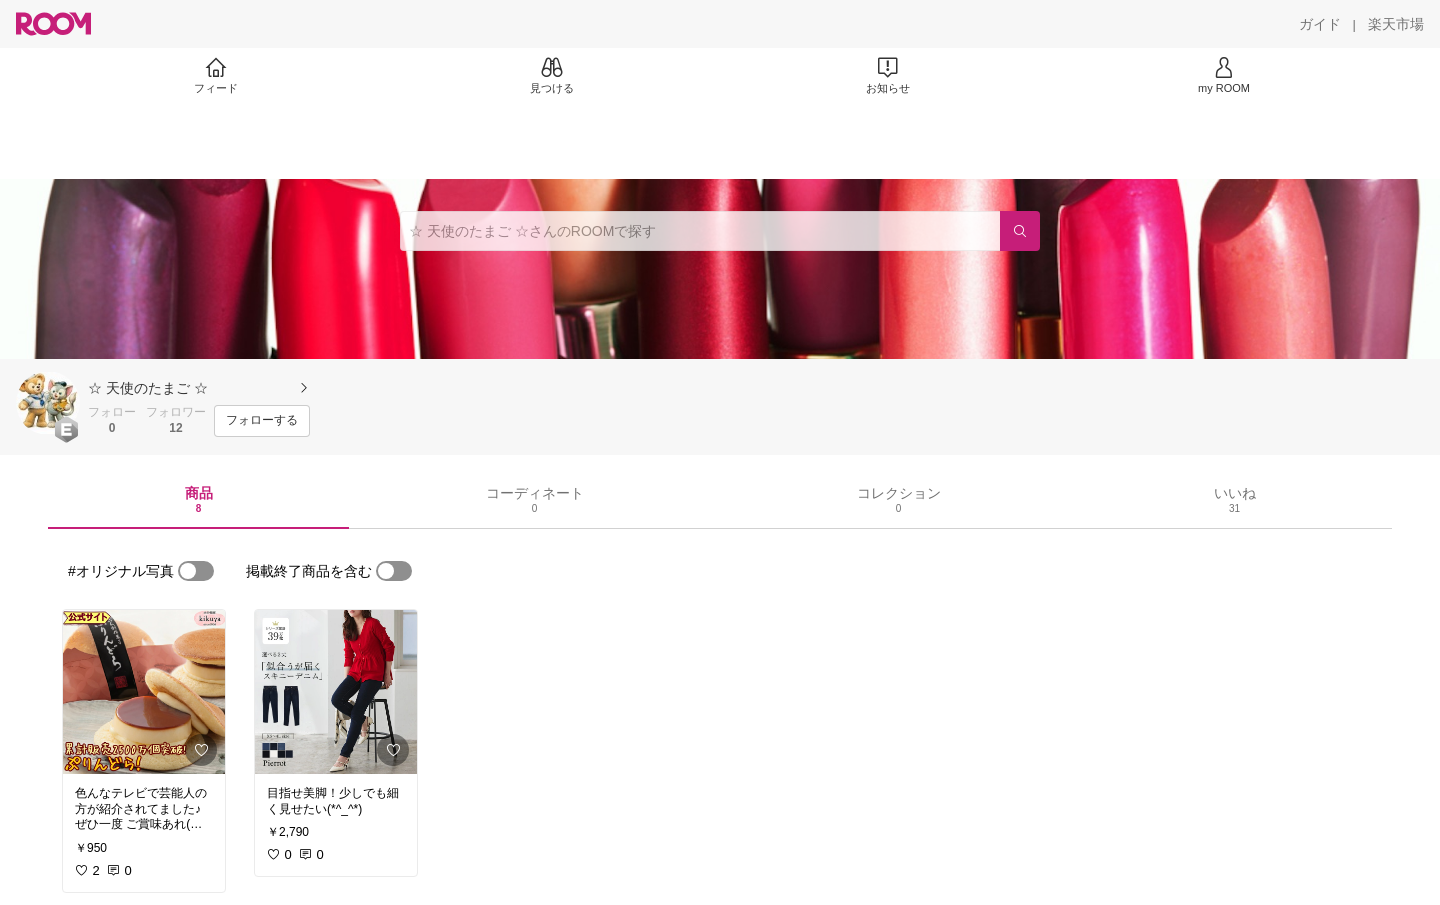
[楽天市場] (1396, 24)
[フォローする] (262, 421)
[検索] (1020, 231)
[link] (144, 692)
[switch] (196, 571)
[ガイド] (1320, 24)
